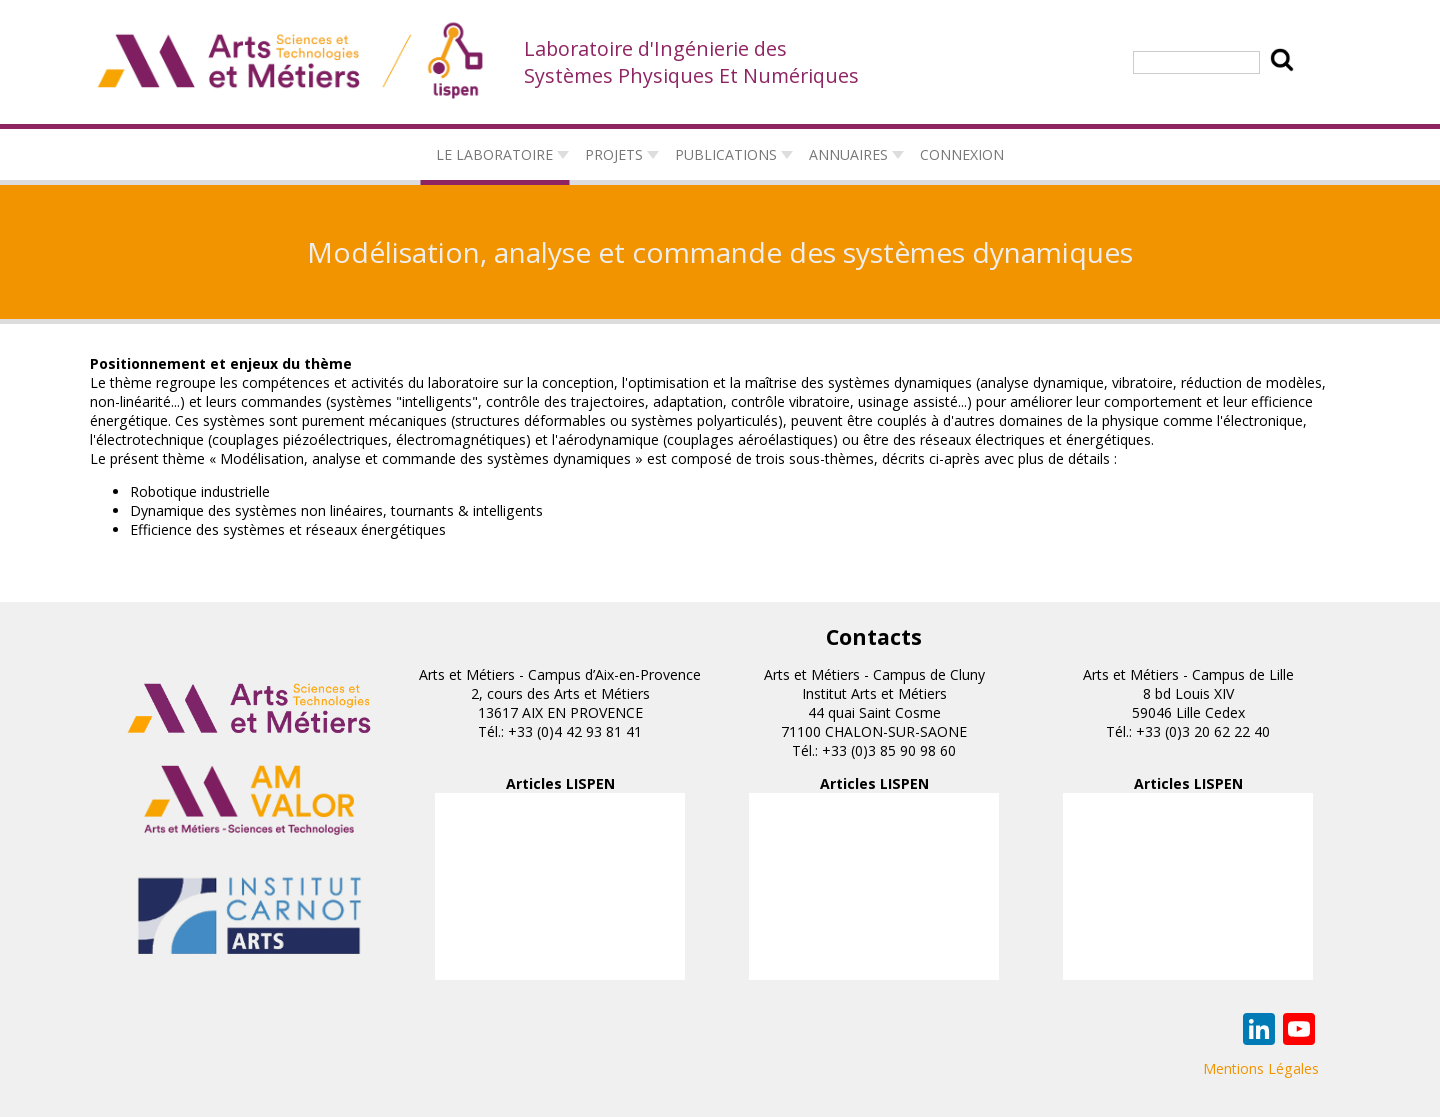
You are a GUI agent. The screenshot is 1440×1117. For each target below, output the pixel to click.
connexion (962, 154)
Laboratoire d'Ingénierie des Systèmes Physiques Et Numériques (691, 62)
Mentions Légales (1261, 1068)
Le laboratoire (494, 154)
